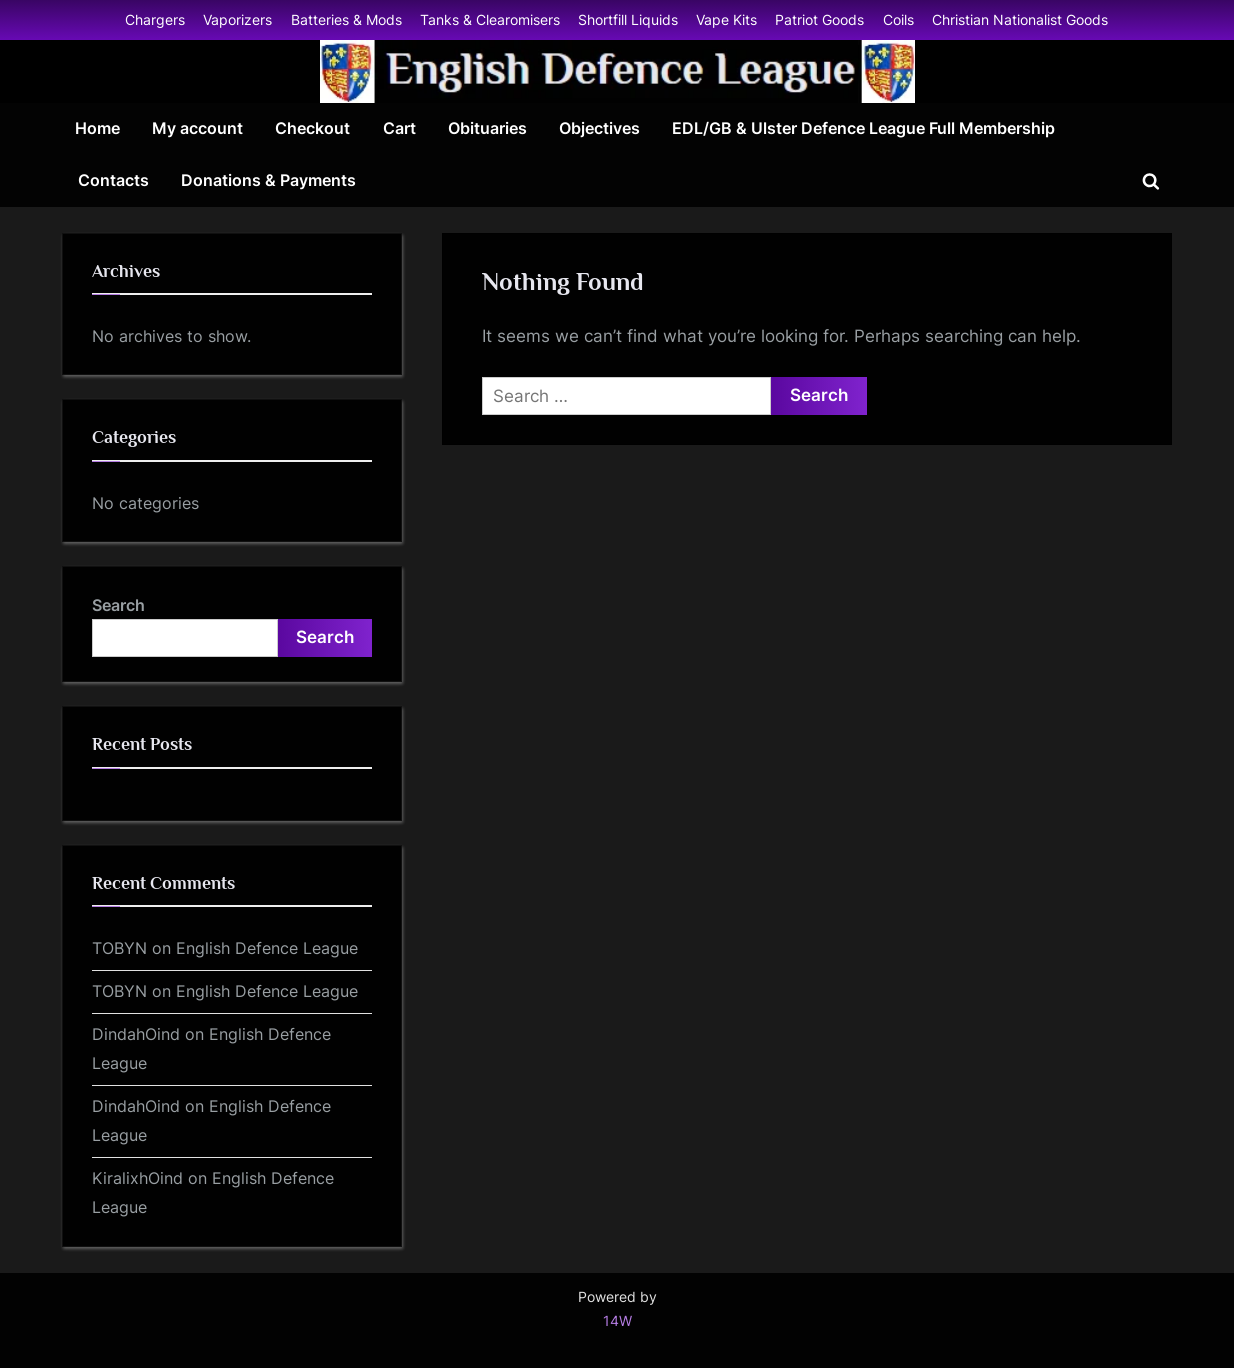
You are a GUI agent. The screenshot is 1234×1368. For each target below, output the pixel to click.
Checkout (312, 128)
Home (97, 128)
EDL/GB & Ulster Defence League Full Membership (863, 128)
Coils (898, 19)
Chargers (155, 19)
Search (118, 605)
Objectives (599, 128)
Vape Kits (726, 19)
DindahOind (136, 1034)
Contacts (113, 180)
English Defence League (267, 948)
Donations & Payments (268, 180)
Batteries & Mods (346, 19)
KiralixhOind (137, 1178)
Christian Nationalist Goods (1020, 19)
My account (197, 128)
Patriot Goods (819, 19)
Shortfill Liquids (628, 19)
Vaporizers (237, 19)
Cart (399, 128)
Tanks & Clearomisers (490, 19)
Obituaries (487, 128)
